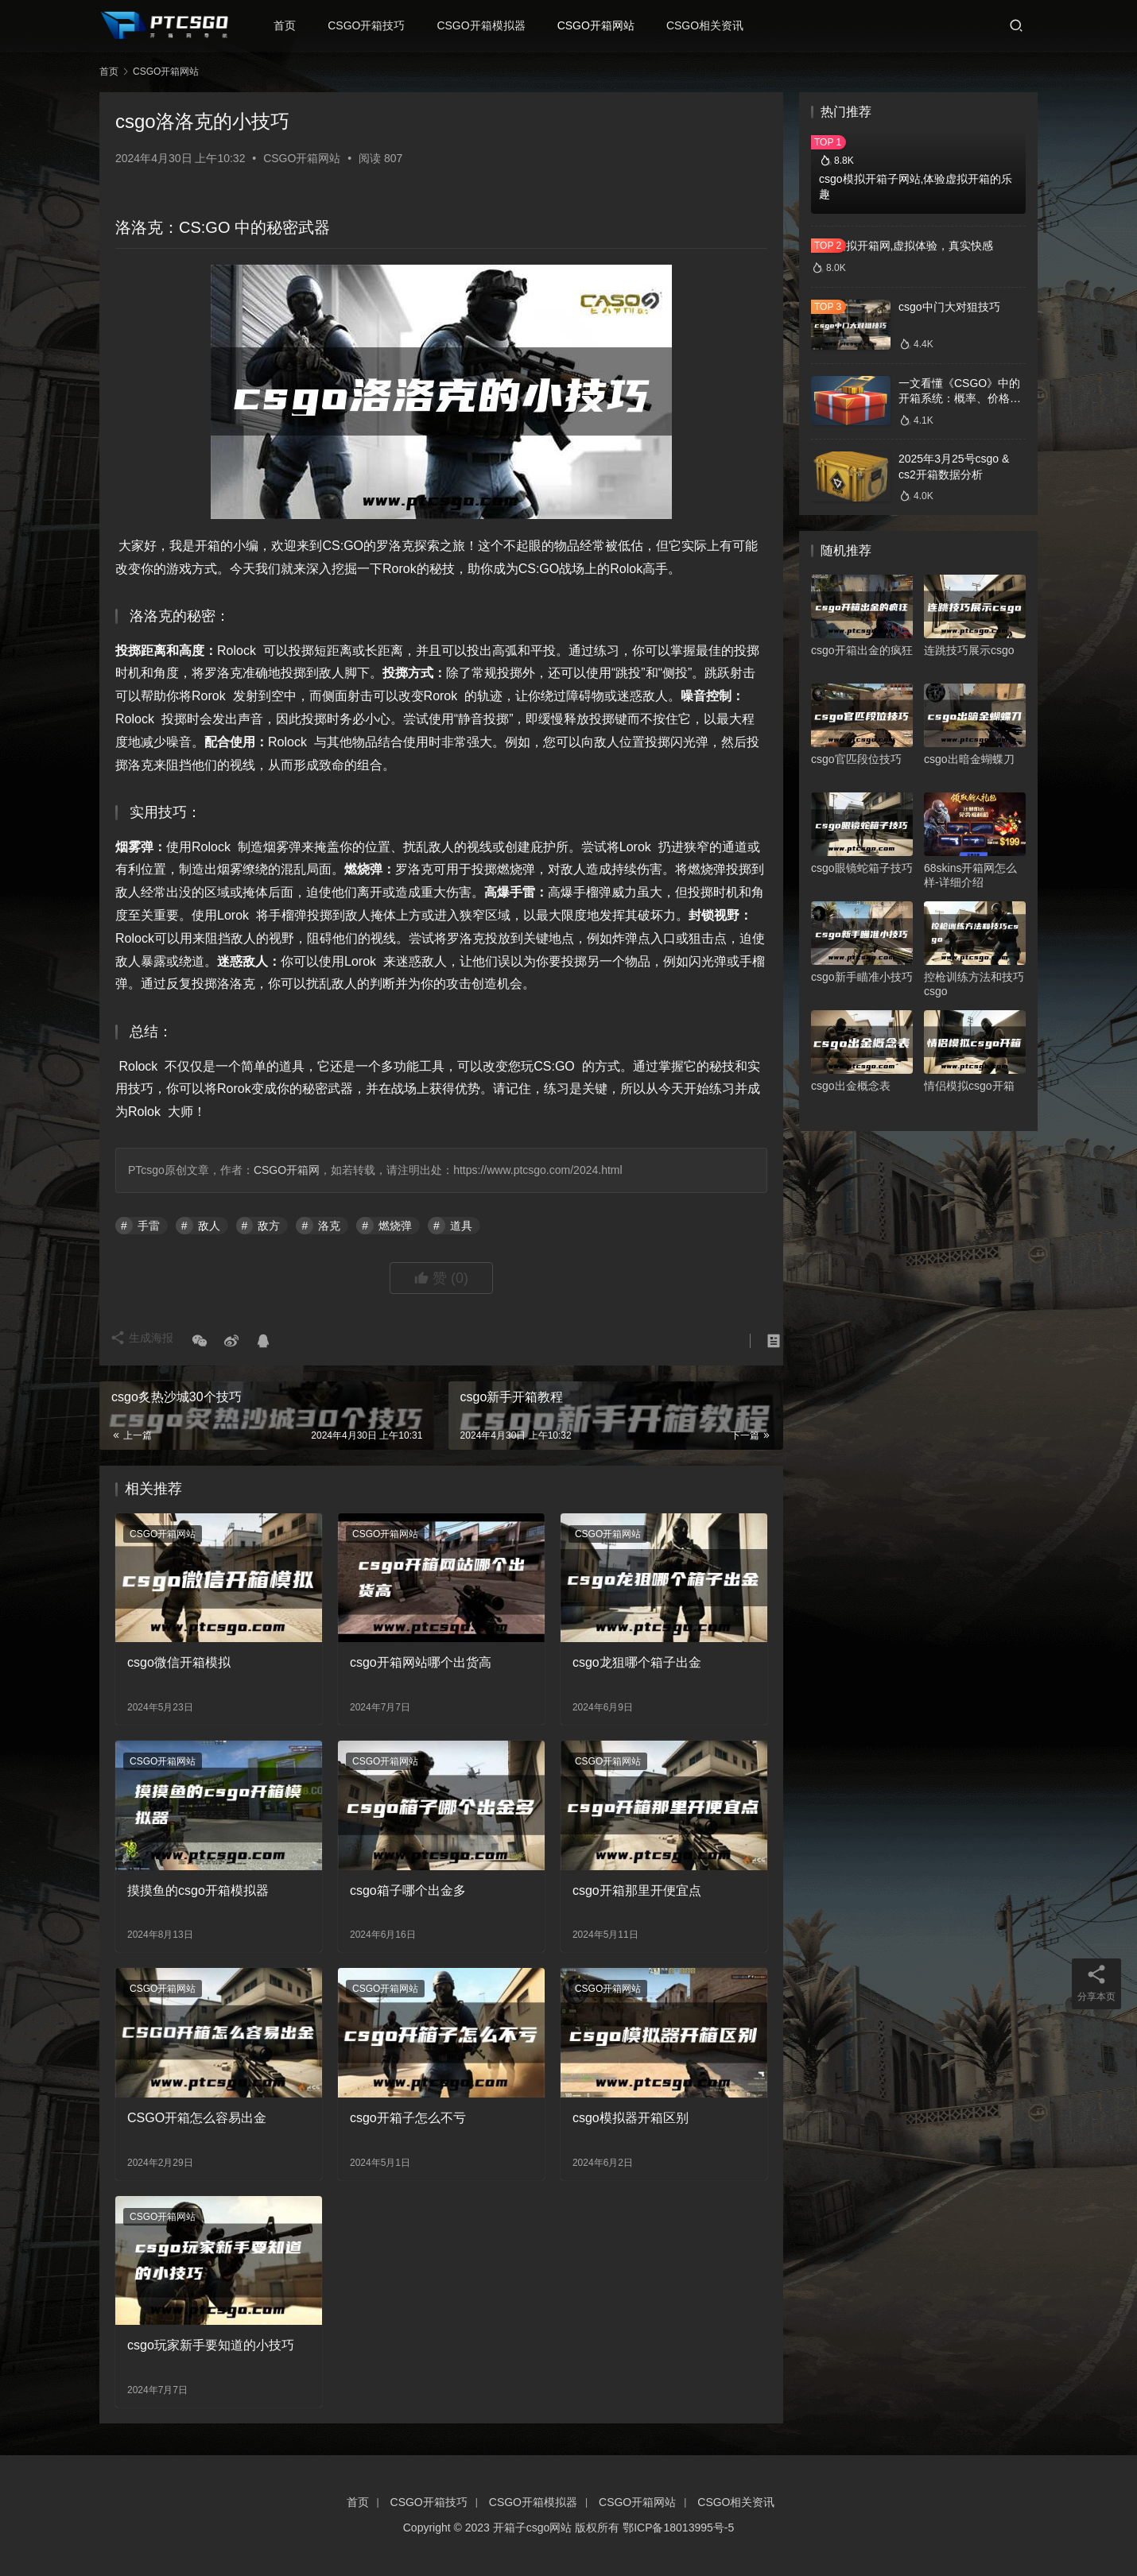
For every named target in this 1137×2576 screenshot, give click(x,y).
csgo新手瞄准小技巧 (862, 976)
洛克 (329, 1225)
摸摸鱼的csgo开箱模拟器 (198, 1890)
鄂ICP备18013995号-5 (678, 2527)
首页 (297, 25)
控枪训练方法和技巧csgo (974, 983)
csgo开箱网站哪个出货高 (420, 1662)
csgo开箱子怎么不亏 (408, 2118)
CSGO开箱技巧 (378, 25)
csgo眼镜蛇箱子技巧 (862, 868)
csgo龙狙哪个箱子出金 (636, 1662)
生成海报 (147, 1341)
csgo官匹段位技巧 (856, 759)
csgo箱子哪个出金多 (408, 1890)
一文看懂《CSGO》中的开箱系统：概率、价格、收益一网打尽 (959, 398)
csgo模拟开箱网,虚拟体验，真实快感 (902, 245)
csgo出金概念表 (851, 1085)
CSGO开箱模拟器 (493, 25)
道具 (461, 1225)
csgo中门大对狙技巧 (949, 306)
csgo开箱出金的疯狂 (862, 650)
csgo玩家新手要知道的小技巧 (210, 2345)
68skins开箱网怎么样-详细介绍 (970, 875)
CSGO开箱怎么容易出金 (196, 2118)
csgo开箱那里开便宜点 (636, 1890)
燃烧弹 (395, 1225)
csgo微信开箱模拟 (179, 1662)
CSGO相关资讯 (717, 25)
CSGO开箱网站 (608, 25)
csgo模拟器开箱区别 (630, 2118)
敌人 (209, 1225)
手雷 (149, 1225)
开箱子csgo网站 (532, 2527)
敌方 (269, 1225)
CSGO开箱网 (287, 1170)
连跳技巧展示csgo (969, 650)
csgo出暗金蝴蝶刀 (969, 759)
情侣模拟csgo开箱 (969, 1085)
